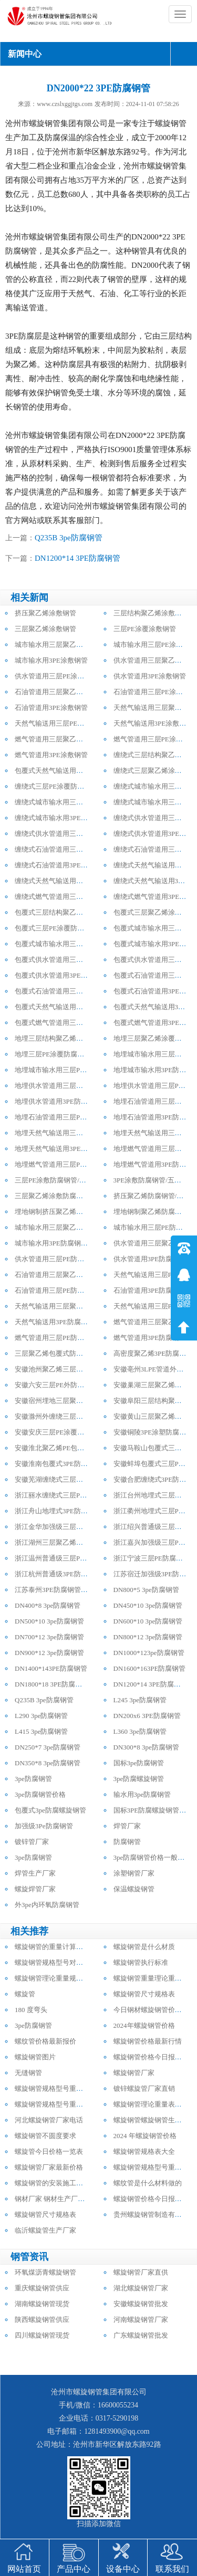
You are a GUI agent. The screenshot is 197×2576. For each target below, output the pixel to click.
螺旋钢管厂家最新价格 (49, 2167)
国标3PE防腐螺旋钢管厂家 (153, 1810)
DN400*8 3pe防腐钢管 (47, 1605)
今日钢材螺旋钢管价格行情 (154, 2010)
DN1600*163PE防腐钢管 (149, 1668)
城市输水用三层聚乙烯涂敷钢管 (62, 644)
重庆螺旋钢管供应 (42, 2288)
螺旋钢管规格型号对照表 (52, 1962)
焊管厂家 (127, 1826)
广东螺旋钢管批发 (140, 2335)
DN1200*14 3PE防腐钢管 (77, 558)
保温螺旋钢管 (133, 1889)
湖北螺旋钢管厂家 (140, 2288)
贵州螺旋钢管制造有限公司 (154, 2214)
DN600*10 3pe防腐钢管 (148, 1621)
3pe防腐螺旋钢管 (138, 1779)
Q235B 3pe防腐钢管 (68, 537)
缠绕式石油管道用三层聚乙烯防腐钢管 (73, 849)
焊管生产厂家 (35, 1873)
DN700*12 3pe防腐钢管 (49, 1637)
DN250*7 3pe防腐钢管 (47, 1747)
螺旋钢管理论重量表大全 (151, 2104)
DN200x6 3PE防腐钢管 (147, 1716)
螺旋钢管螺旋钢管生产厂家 (154, 2120)
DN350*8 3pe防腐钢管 (47, 1763)
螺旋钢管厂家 (133, 2073)
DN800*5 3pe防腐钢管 (146, 1590)
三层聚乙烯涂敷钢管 (45, 629)
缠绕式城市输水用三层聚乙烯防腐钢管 (73, 802)
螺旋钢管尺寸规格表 (144, 1994)
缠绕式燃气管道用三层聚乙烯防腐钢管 (73, 896)
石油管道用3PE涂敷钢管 (51, 707)
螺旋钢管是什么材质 (144, 1947)
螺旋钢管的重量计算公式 (52, 1947)
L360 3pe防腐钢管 (140, 1731)
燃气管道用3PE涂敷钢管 (51, 755)
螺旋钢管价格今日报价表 (151, 2057)
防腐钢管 (127, 1842)
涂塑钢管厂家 (133, 1873)
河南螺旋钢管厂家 (140, 2319)
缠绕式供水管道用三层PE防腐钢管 (66, 833)
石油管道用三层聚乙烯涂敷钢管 (62, 692)
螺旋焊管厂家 (35, 1889)
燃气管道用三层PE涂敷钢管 (154, 739)
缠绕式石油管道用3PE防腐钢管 (61, 865)
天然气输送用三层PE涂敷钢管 (60, 723)
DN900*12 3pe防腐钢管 (49, 1653)
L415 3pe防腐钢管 (41, 1731)
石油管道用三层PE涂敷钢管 (154, 692)
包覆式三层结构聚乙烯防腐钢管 (62, 912)
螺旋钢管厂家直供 (140, 2272)
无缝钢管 (28, 2073)
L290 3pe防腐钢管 (41, 1716)
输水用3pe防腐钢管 (142, 1794)
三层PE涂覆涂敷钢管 (144, 629)
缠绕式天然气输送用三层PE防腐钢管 (70, 881)
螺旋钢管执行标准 (140, 1962)
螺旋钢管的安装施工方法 (52, 2183)
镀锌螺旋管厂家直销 (144, 2088)
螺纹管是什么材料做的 (147, 2183)
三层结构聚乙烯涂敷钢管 (151, 613)
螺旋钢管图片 (35, 2057)
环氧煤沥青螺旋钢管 (45, 2272)
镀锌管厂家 (32, 1842)
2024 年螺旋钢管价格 (145, 2136)
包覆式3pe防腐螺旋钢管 (50, 1810)
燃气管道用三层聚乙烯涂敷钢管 (62, 739)
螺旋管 (25, 1994)
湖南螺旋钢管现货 (42, 2304)
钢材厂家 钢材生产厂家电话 (56, 2199)
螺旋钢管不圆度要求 (45, 2136)
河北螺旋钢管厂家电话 (49, 2120)
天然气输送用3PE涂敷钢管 (153, 723)
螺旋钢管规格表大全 (144, 2151)
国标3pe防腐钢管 (138, 1763)
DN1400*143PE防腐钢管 (51, 1668)
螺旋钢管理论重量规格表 (52, 1978)
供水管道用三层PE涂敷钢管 (56, 676)
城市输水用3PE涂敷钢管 (51, 660)
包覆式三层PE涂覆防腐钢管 (56, 928)
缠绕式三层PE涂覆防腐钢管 (56, 786)
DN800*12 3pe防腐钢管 (148, 1637)
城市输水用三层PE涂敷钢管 (154, 644)
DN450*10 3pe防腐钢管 (148, 1605)
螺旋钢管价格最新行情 (147, 2041)
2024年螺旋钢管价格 (144, 2025)
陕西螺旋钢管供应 (42, 2319)
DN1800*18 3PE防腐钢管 (52, 1684)
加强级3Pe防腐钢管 (44, 1826)
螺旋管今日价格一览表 (49, 2151)
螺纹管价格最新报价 (45, 2041)
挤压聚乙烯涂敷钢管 (45, 613)
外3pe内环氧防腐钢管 (47, 1905)
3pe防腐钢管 (33, 1779)
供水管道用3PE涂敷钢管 (149, 676)
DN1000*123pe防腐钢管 (148, 1653)
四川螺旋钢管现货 (42, 2335)
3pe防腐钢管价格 (40, 1794)
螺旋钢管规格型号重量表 (52, 2088)
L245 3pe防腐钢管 (140, 1700)
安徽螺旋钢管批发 (140, 2304)
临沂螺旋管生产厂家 (45, 2230)
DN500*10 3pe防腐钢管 (49, 1621)
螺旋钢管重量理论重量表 (151, 1978)
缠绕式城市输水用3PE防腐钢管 (61, 818)
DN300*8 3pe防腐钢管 (146, 1747)
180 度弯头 (31, 2010)
